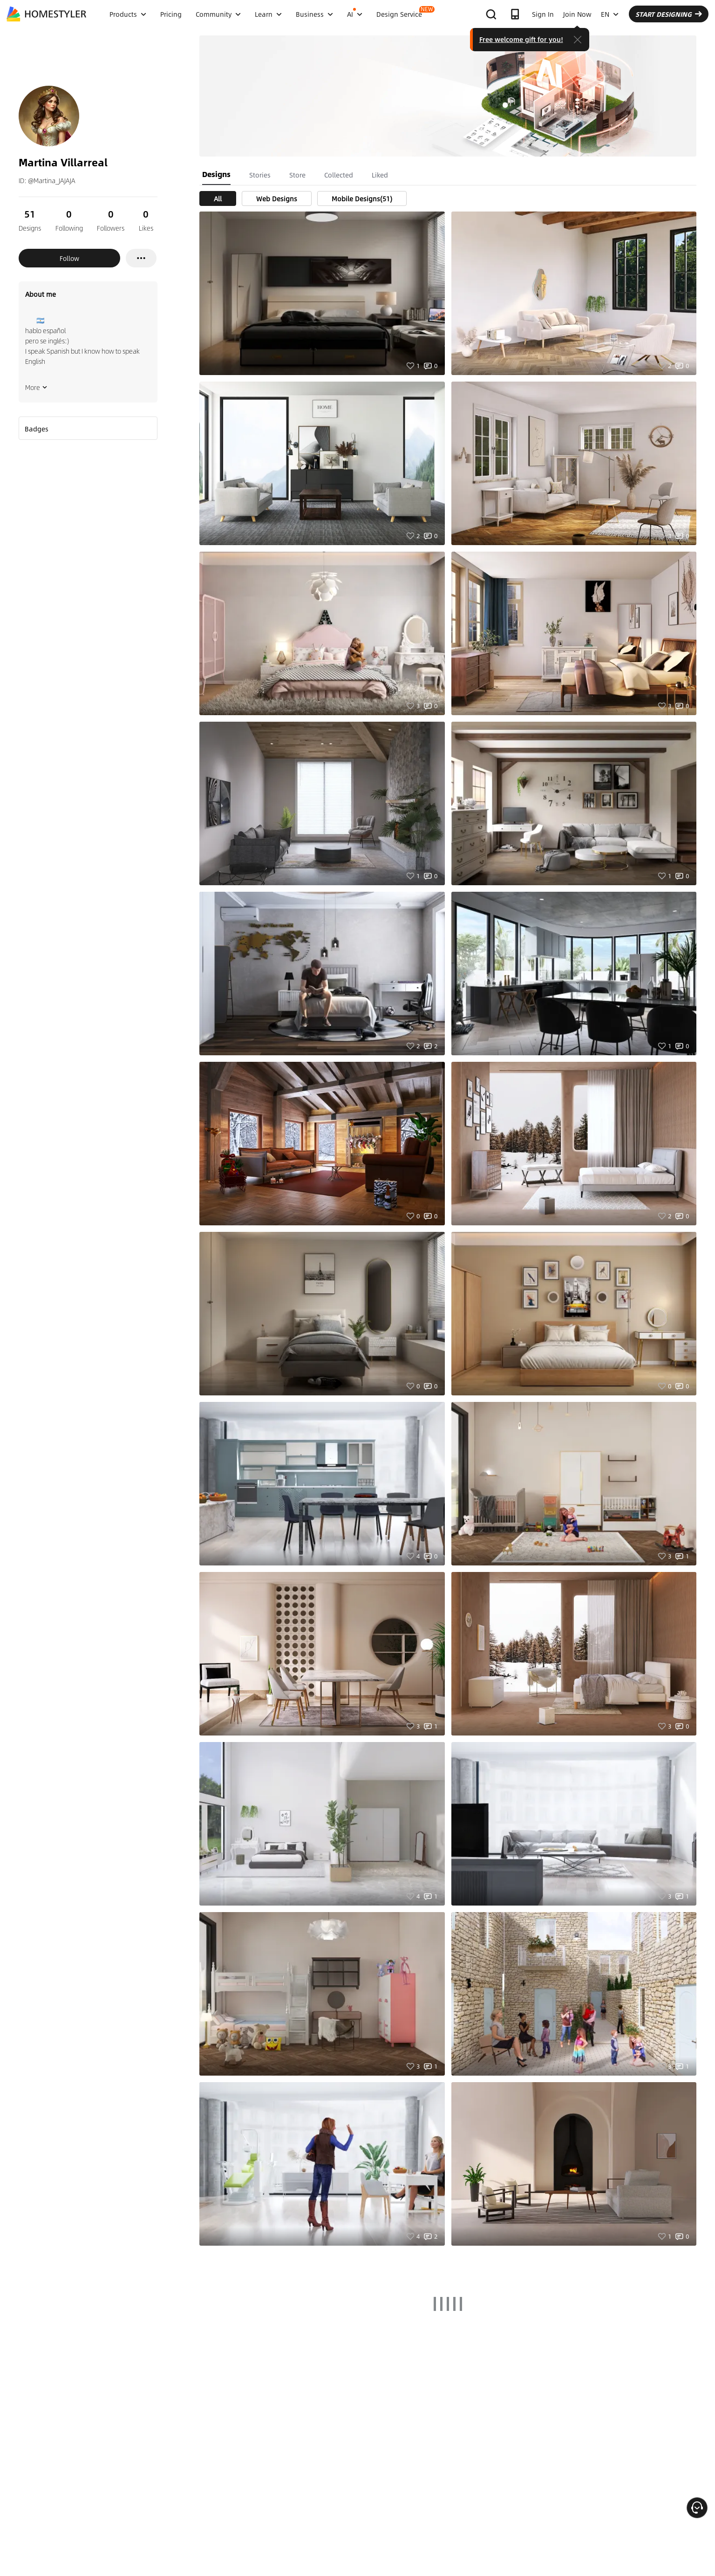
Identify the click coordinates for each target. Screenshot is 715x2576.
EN (610, 14)
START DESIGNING (668, 14)
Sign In (543, 14)
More (36, 387)
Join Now (577, 14)
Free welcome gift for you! (521, 39)
